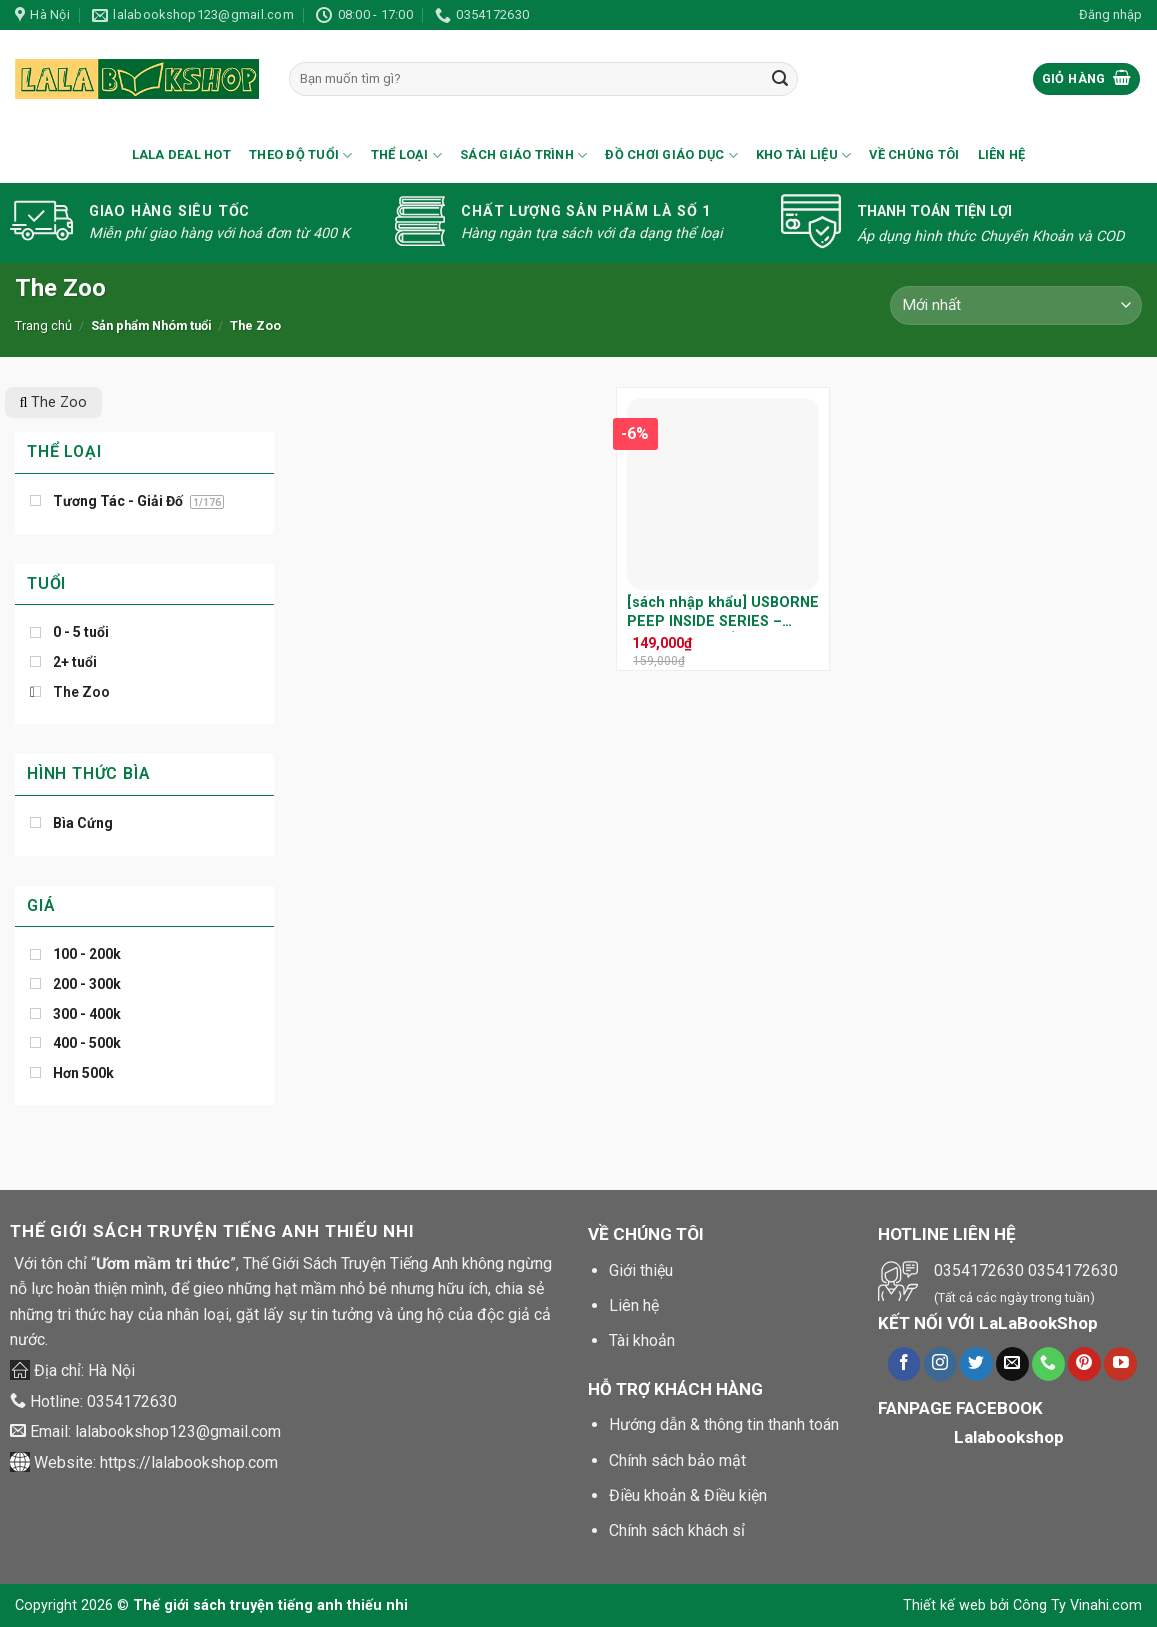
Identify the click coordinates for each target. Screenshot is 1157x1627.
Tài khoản (642, 1340)
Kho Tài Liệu (804, 155)
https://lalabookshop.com (189, 1462)
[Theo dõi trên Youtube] (1120, 1364)
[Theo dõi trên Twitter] (976, 1364)
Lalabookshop (1009, 1437)
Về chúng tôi (914, 154)
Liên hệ (1002, 154)
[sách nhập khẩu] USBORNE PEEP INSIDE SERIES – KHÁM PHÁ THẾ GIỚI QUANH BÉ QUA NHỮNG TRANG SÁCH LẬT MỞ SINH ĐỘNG (723, 612)
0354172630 (132, 1401)
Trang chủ (43, 325)
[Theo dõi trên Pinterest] (1084, 1364)
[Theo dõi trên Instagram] (940, 1364)
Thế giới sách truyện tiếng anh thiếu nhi (270, 1605)
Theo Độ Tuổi (301, 155)
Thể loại (407, 155)
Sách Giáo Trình (523, 155)
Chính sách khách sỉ (677, 1530)
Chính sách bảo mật (677, 1460)
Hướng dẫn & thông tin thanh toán (724, 1424)
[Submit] (780, 79)
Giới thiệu (641, 1270)
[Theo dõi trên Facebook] (904, 1364)
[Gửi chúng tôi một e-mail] (1012, 1364)
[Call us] (1048, 1364)
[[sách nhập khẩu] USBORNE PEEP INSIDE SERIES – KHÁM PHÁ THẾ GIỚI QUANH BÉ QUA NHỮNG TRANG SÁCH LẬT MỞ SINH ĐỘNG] (723, 494)
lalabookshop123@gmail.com (178, 1431)
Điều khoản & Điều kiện (688, 1495)
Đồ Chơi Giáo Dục (671, 155)
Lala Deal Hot (181, 154)
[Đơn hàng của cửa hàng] (1016, 305)
